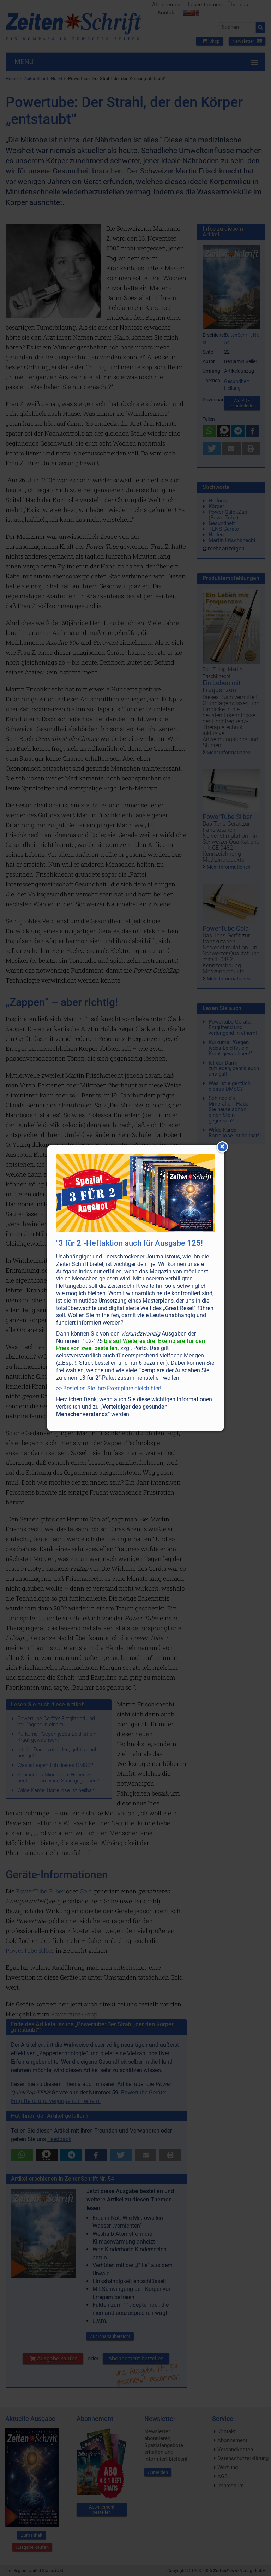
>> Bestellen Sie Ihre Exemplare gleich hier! (108, 1388)
